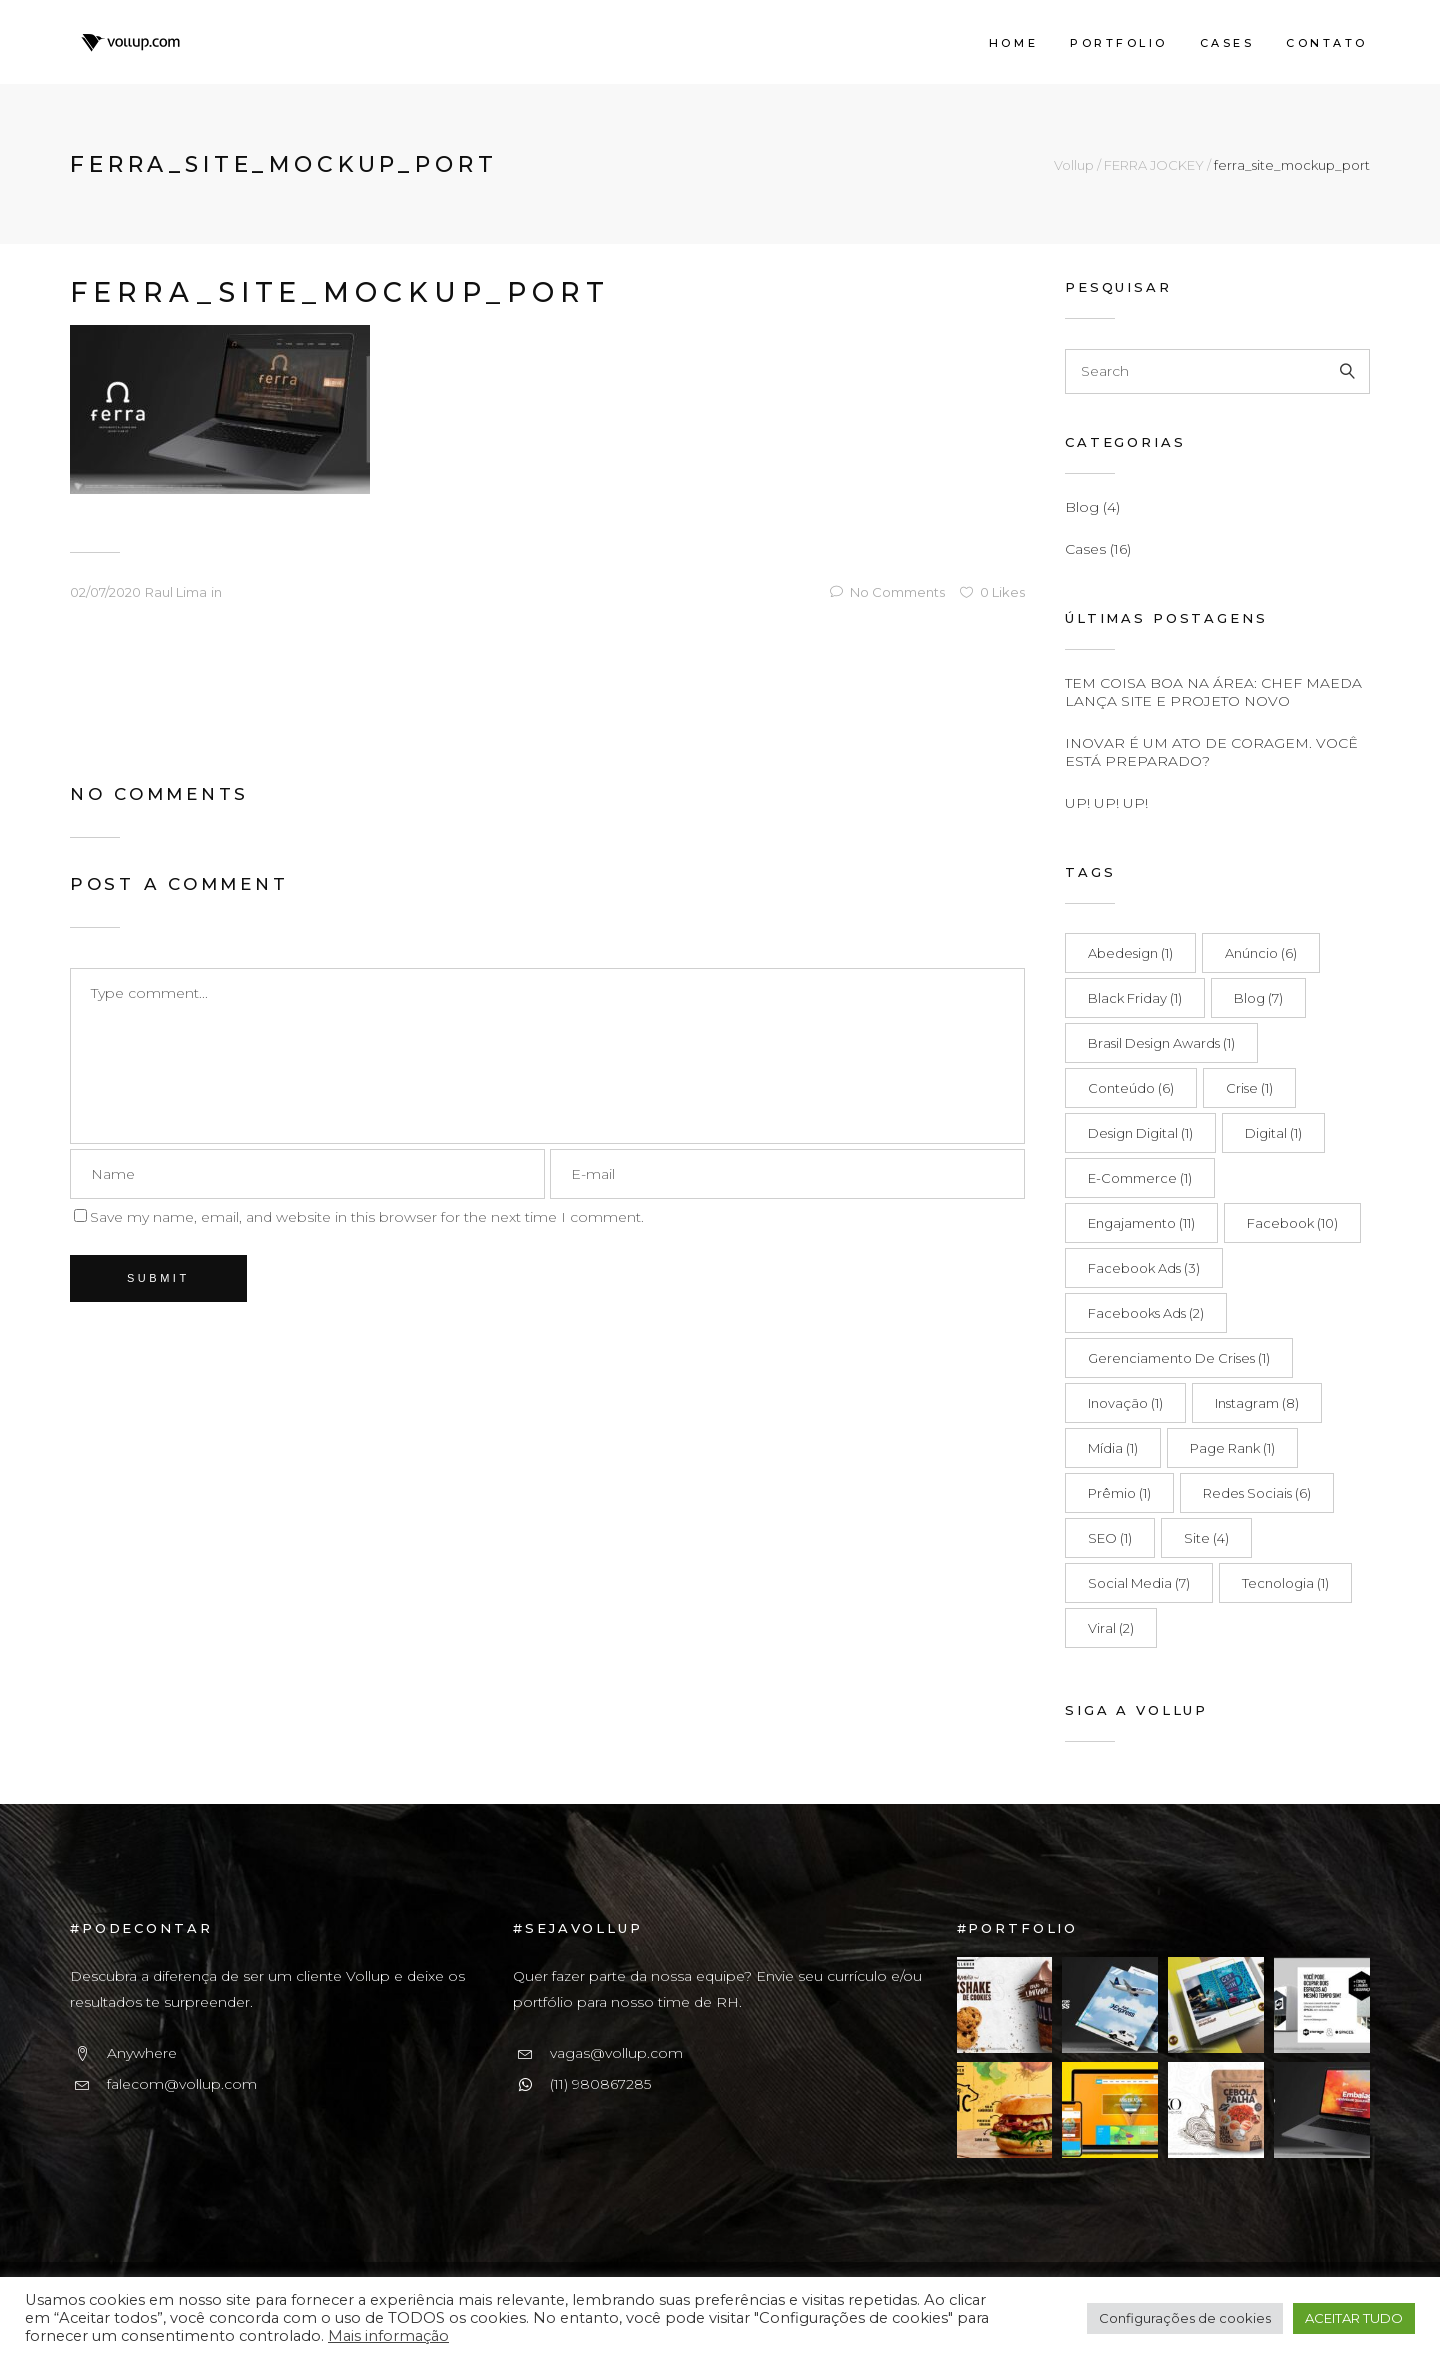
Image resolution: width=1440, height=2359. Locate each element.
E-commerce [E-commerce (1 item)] (1140, 1178)
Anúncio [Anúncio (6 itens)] (1261, 953)
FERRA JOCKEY (1154, 165)
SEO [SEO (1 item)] (1110, 1538)
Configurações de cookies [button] (1185, 2318)
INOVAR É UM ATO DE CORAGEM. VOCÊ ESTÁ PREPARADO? (1211, 752)
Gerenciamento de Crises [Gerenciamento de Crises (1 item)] (1179, 1358)
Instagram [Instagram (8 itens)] (1257, 1403)
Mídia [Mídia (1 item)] (1113, 1448)
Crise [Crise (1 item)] (1249, 1088)
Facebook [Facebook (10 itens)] (1292, 1223)
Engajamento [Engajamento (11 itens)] (1141, 1223)
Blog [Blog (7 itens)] (1258, 998)
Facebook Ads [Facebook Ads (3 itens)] (1144, 1268)
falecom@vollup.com (182, 2084)
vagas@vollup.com (616, 2053)
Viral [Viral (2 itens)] (1111, 1628)
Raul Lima (176, 592)
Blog (1082, 507)
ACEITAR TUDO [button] (1354, 2318)
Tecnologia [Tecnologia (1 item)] (1285, 1583)
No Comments (887, 592)
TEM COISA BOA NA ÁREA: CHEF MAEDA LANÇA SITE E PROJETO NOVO (1213, 692)
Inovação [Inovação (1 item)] (1125, 1403)
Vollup (1074, 165)
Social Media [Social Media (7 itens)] (1139, 1583)
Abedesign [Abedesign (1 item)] (1130, 953)
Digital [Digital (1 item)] (1273, 1133)
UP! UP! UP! (1106, 803)
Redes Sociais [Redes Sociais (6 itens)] (1257, 1493)
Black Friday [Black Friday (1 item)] (1135, 998)
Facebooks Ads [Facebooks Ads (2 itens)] (1146, 1313)
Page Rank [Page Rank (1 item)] (1232, 1448)
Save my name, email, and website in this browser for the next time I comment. (367, 1217)
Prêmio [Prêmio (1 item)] (1119, 1493)
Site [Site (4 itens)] (1206, 1538)
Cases (1085, 549)
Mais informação (388, 2336)
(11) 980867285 (600, 2084)
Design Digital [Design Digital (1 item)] (1140, 1133)
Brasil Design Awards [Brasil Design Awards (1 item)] (1161, 1043)
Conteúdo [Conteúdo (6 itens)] (1131, 1088)
